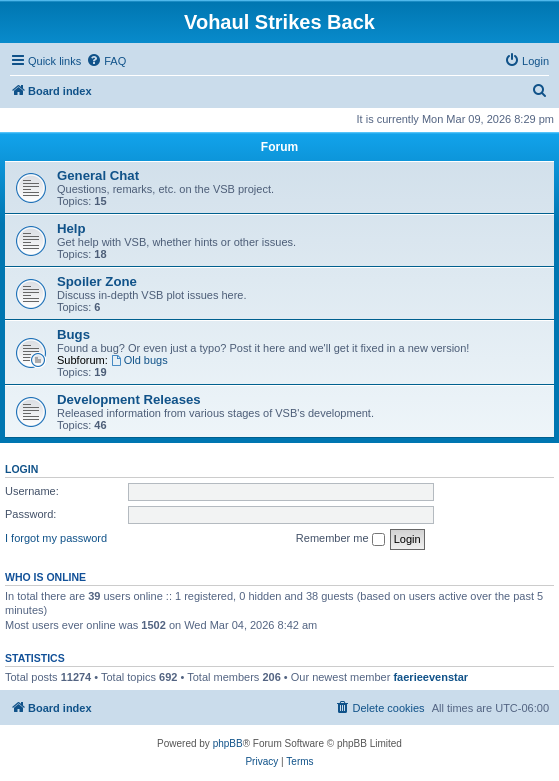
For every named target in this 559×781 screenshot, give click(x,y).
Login (21, 469)
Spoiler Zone (97, 281)
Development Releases (129, 399)
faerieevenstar (430, 677)
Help (71, 228)
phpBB (228, 743)
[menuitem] (106, 61)
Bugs (73, 334)
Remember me (340, 539)
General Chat (98, 175)
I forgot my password (56, 538)
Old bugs (139, 360)
